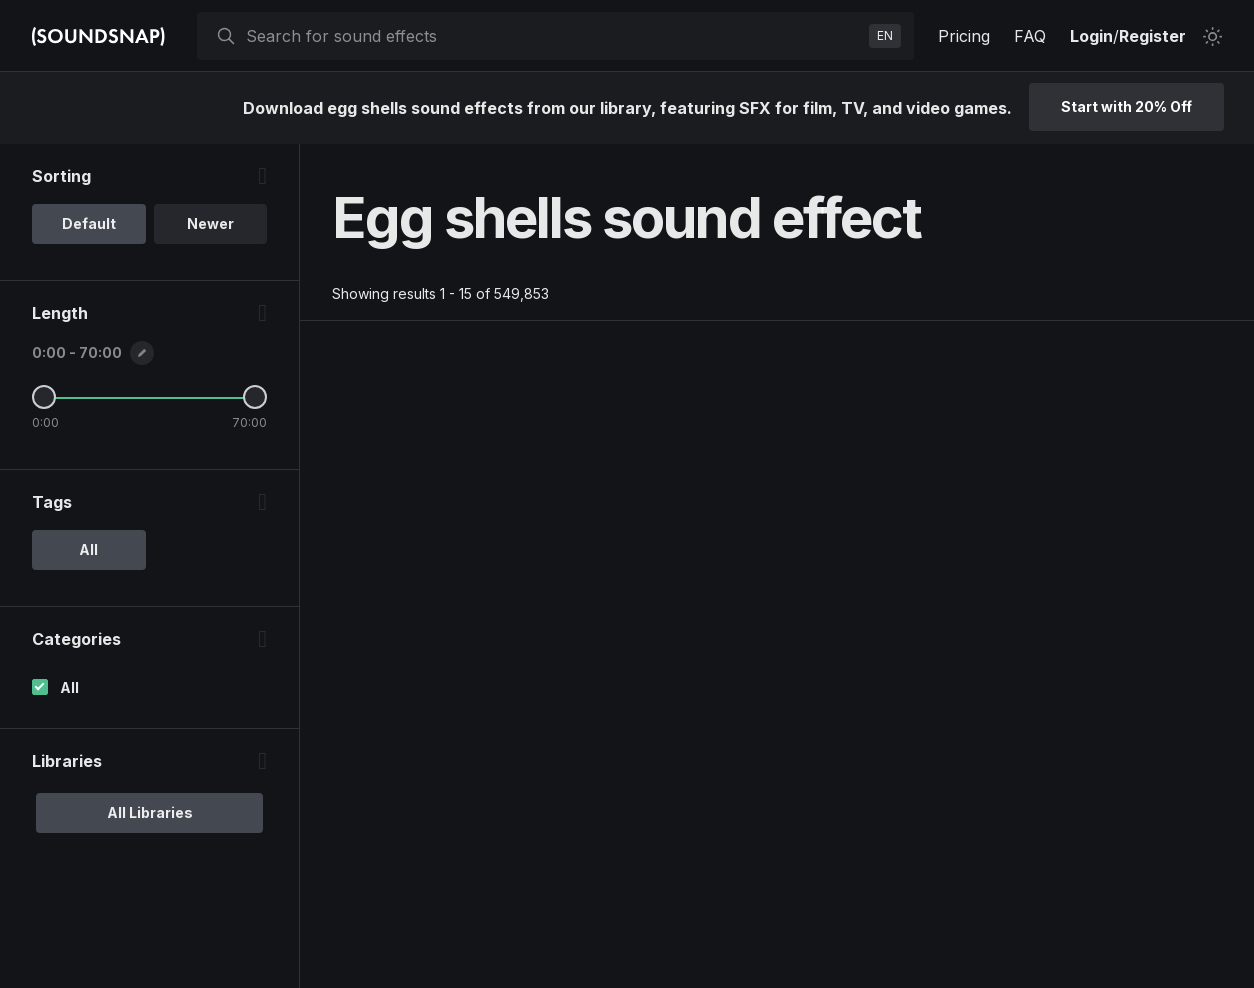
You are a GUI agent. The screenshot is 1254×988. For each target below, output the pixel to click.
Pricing (964, 36)
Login (1091, 36)
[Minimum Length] (44, 397)
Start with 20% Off (1126, 106)
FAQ (1030, 36)
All (69, 687)
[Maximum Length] (255, 397)
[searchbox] (553, 36)
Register (1152, 36)
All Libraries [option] (150, 812)
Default (89, 223)
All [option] (88, 549)
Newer (210, 223)
